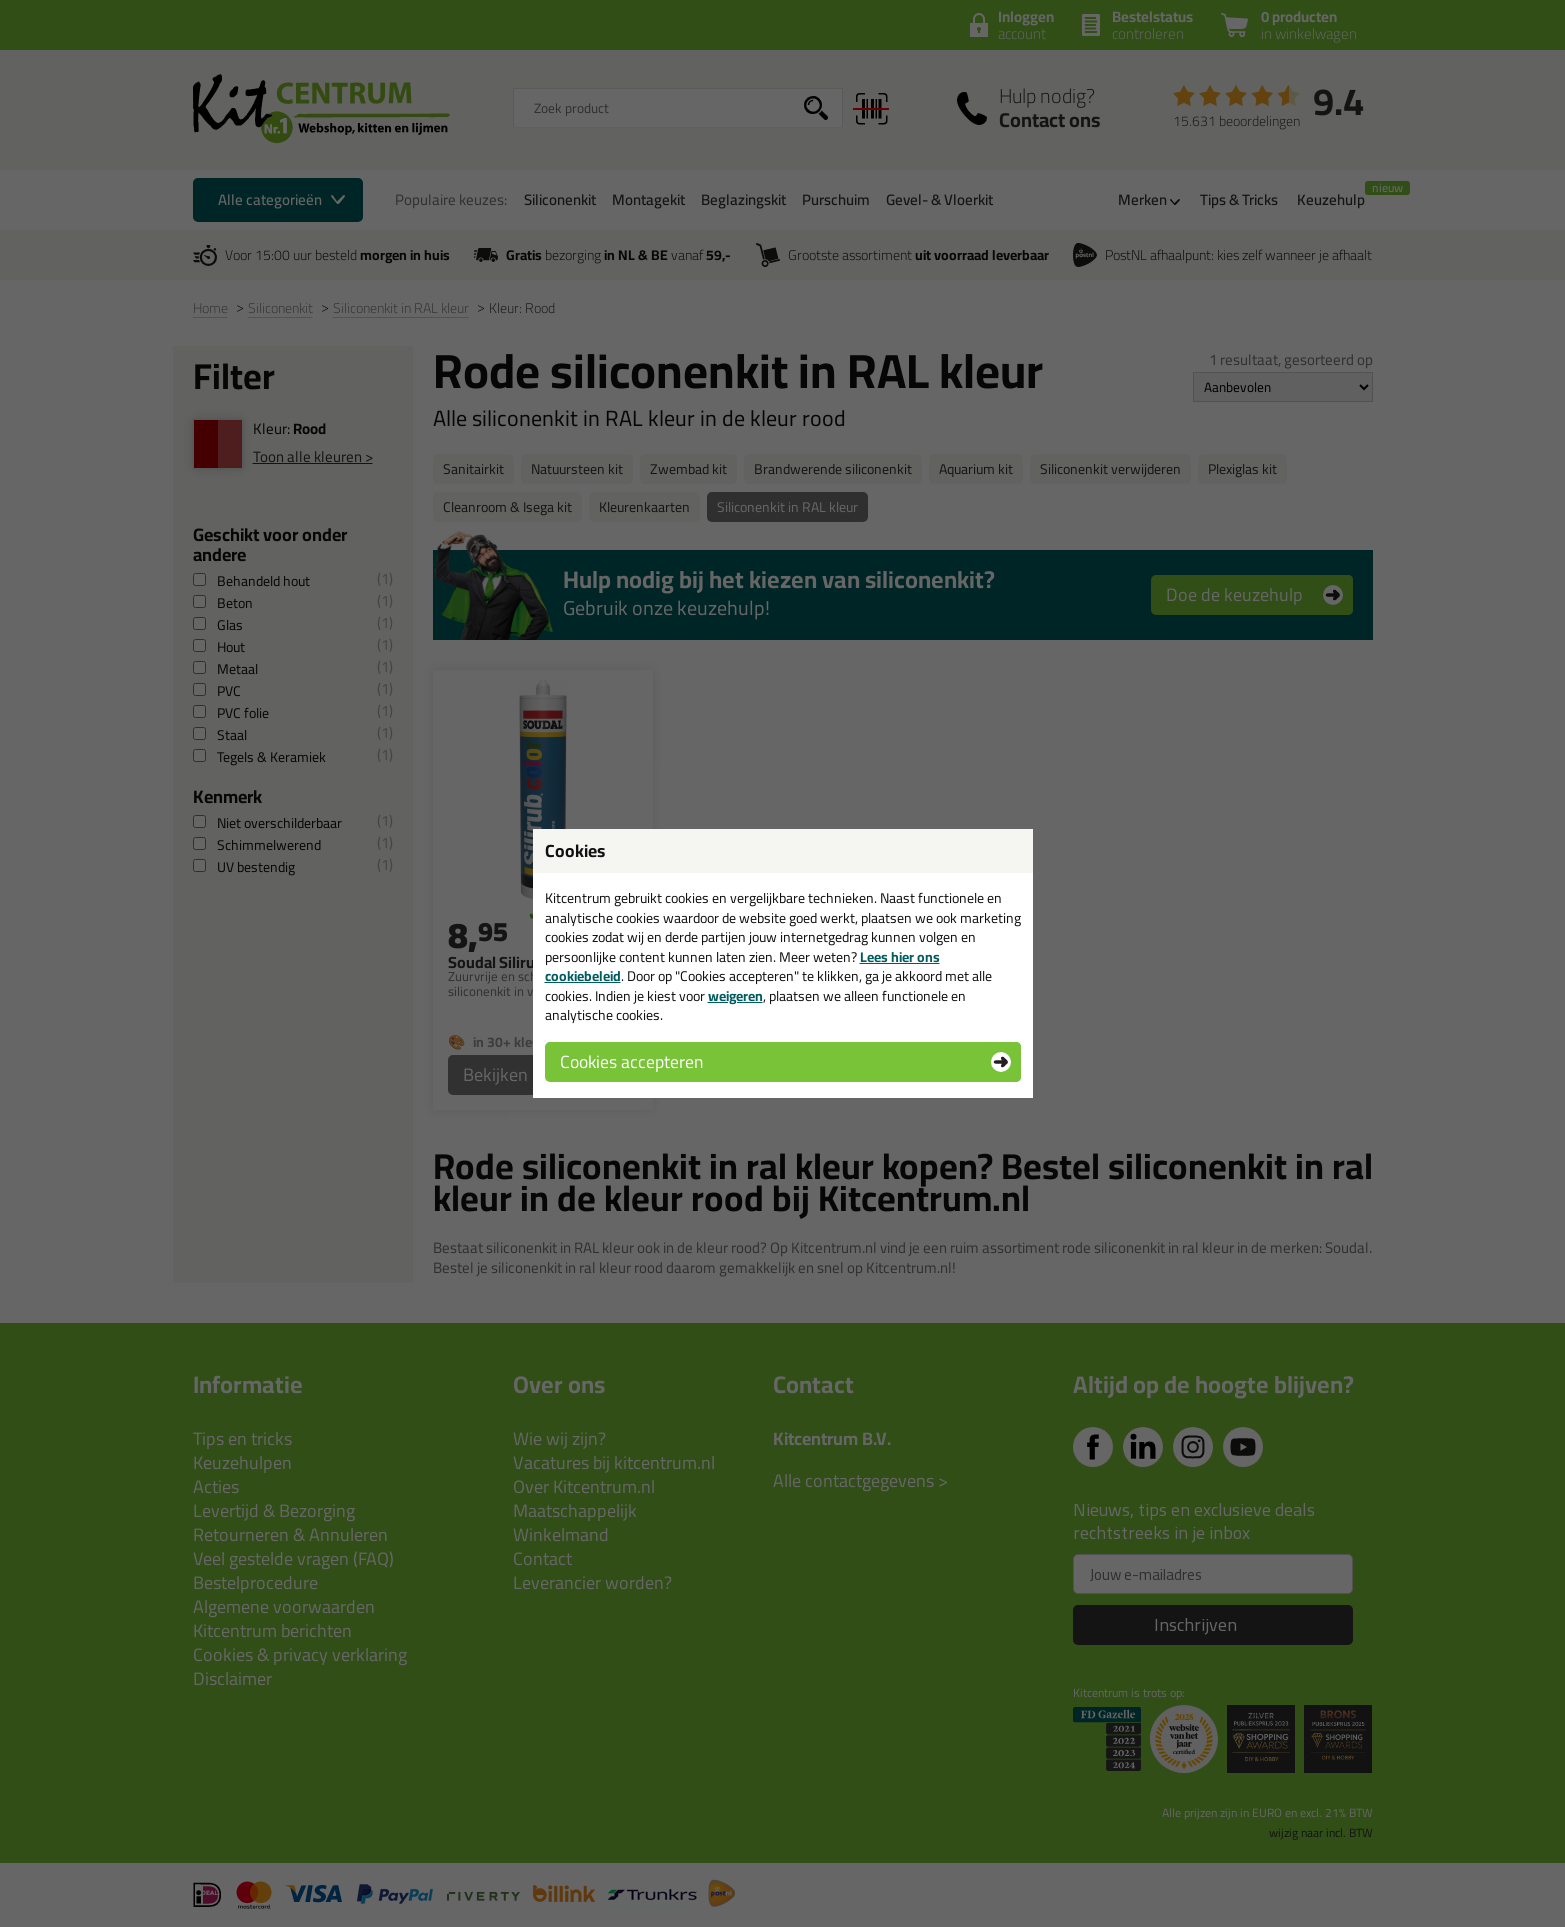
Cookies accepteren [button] (631, 1061)
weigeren (735, 996)
